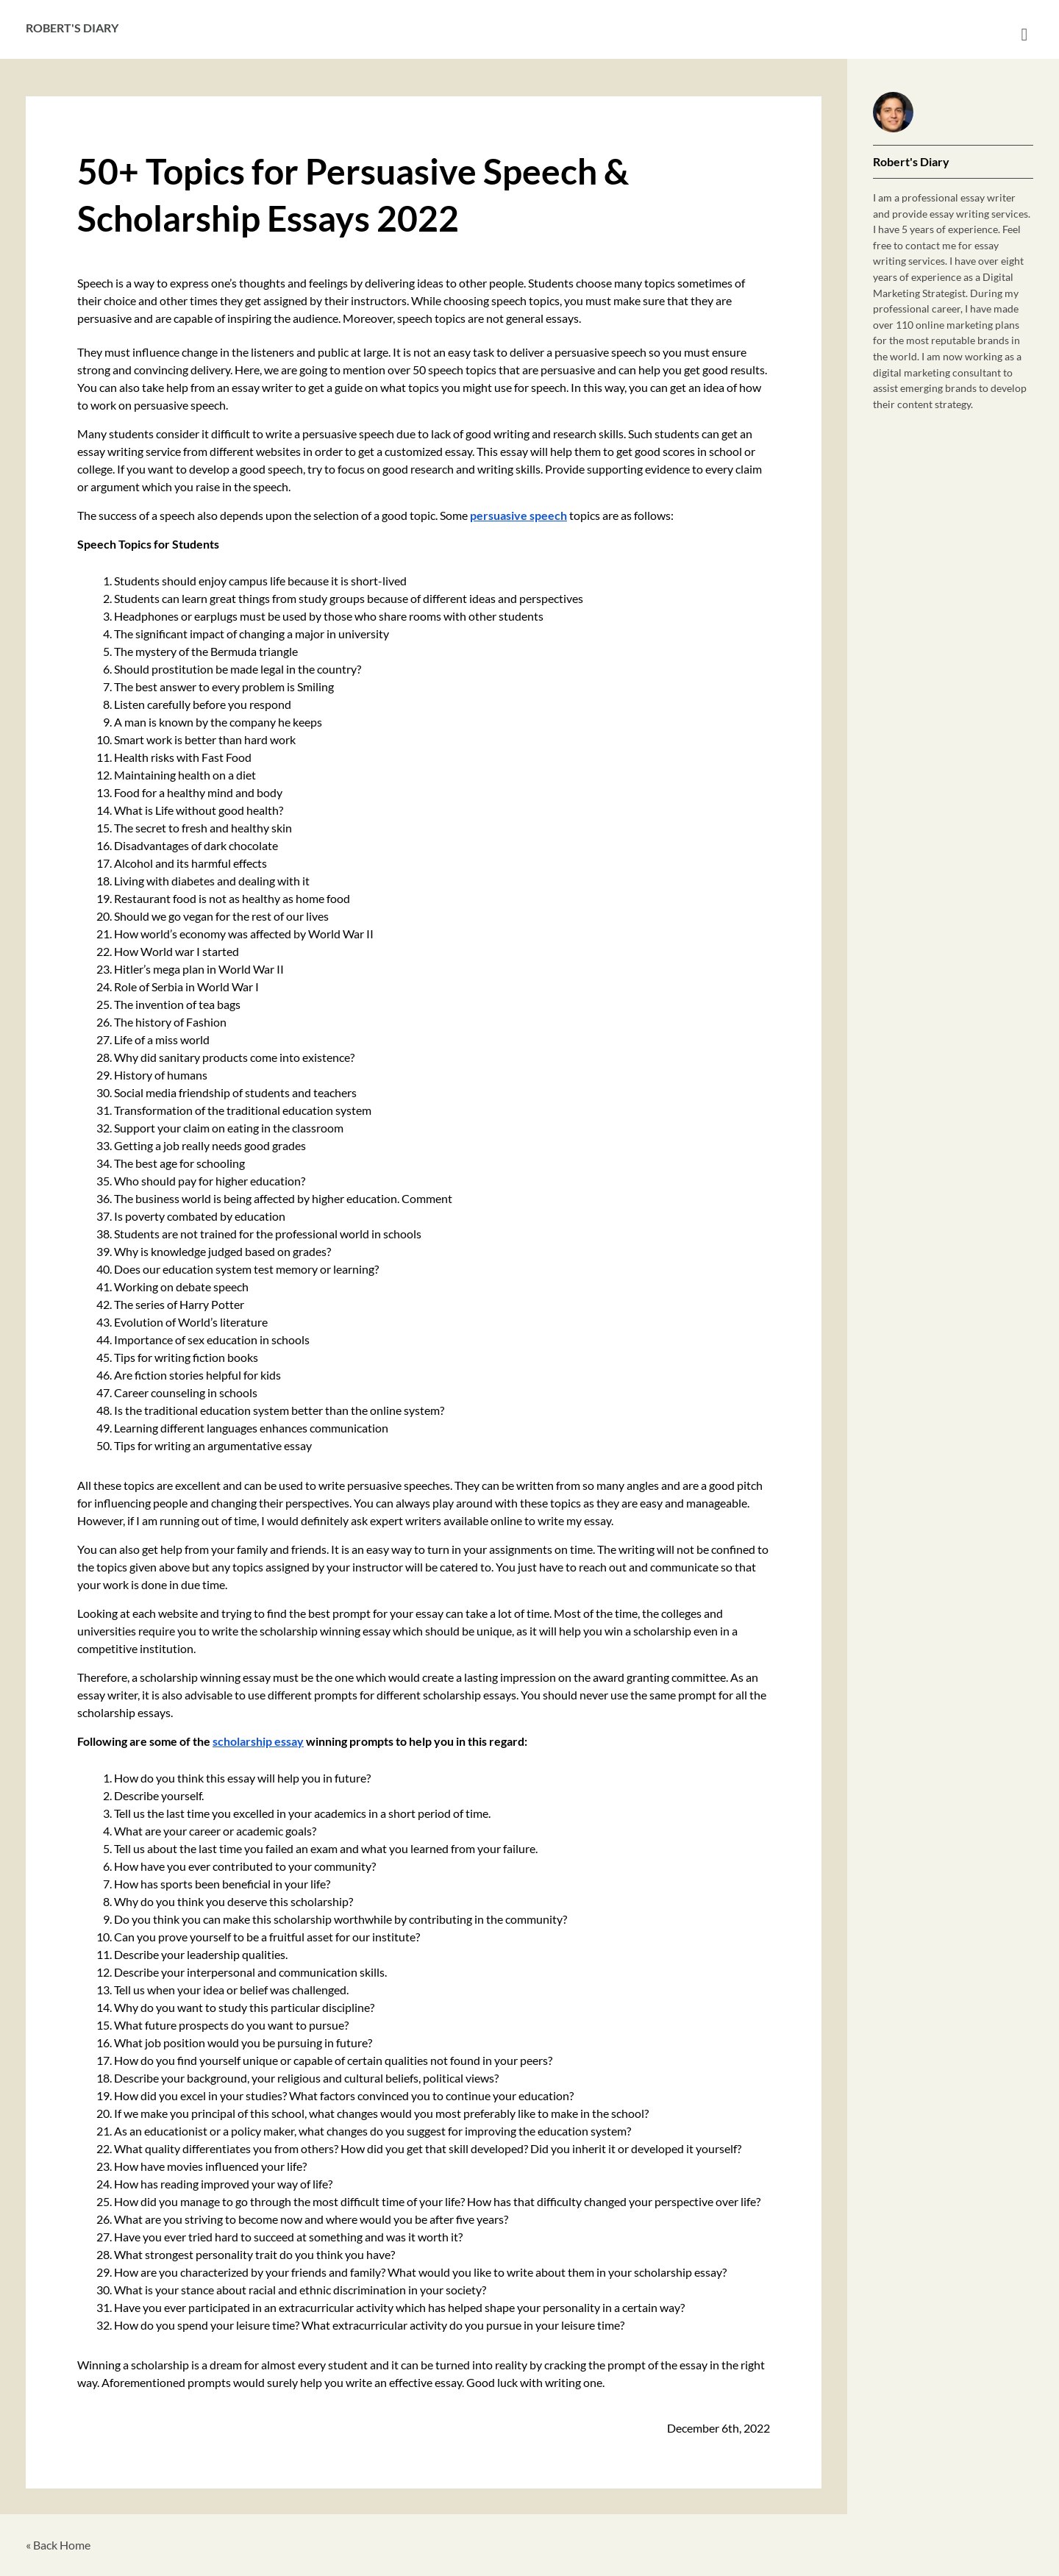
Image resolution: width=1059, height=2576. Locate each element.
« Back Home (58, 2545)
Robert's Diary (72, 28)
